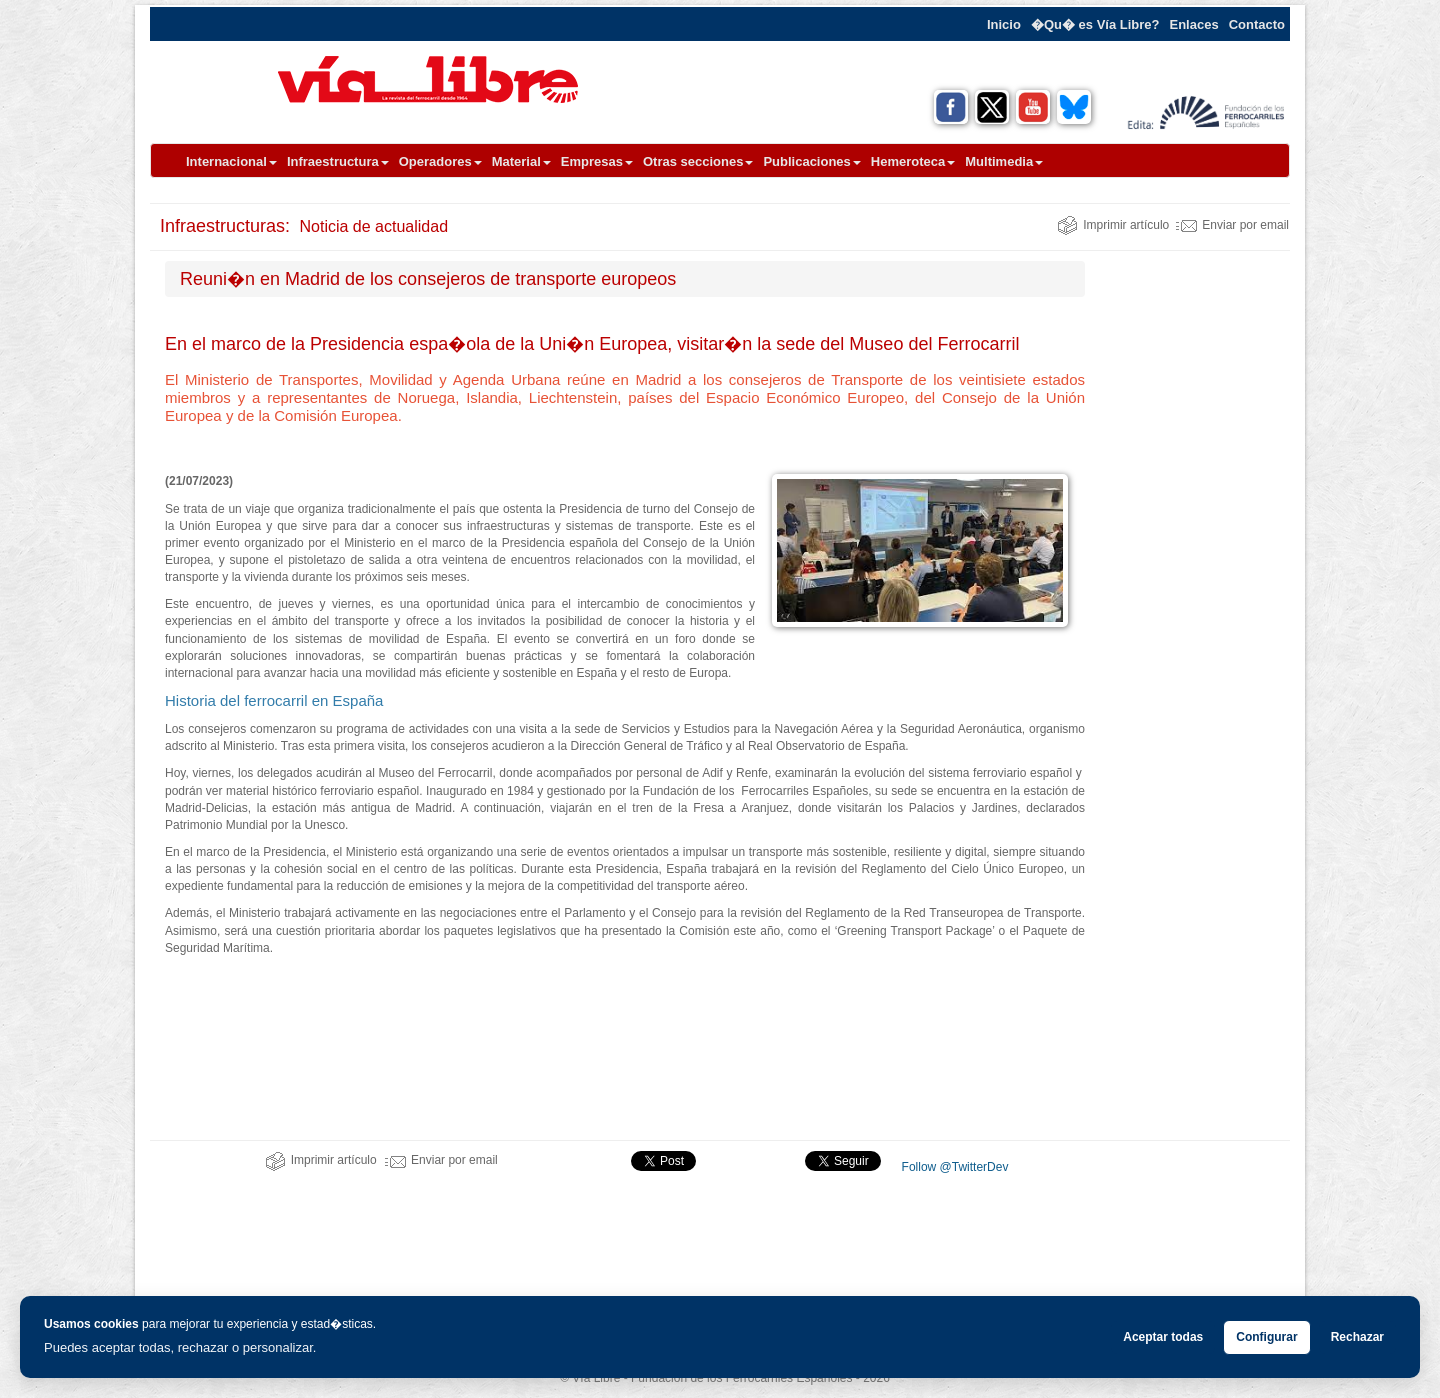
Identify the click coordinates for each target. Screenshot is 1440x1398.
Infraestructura (338, 161)
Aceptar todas (1163, 1337)
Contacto (1257, 24)
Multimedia (1004, 161)
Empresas (597, 161)
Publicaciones (811, 161)
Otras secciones (698, 161)
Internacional (231, 161)
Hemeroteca (913, 161)
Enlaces (1194, 24)
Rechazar (1357, 1337)
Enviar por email (1232, 225)
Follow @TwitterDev (953, 1167)
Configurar (1266, 1337)
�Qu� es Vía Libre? (1095, 24)
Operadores (440, 161)
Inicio (1004, 24)
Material (521, 161)
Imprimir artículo (1113, 225)
